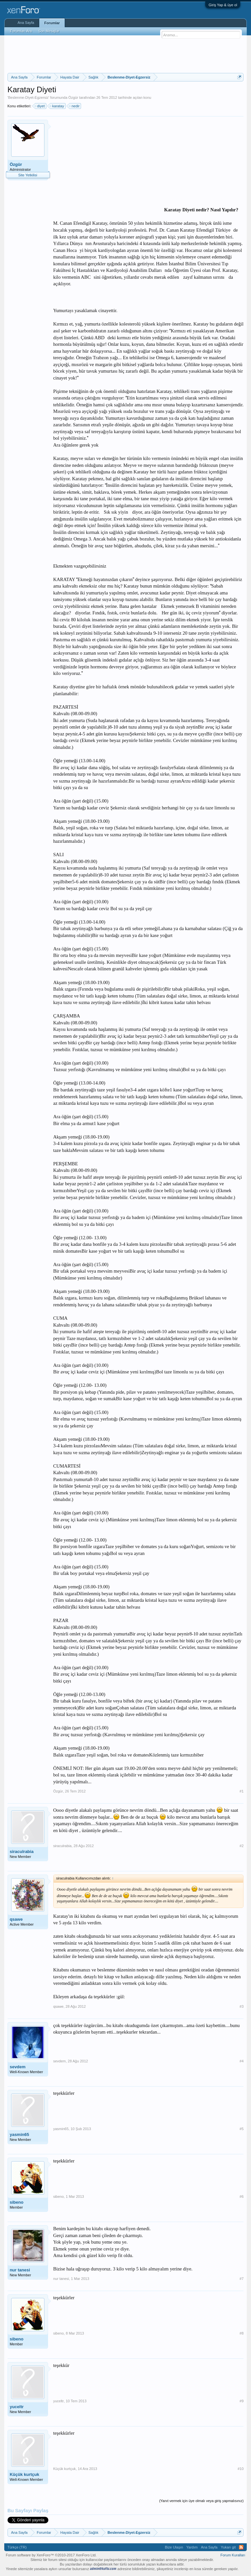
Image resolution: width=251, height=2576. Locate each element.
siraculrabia (22, 1851)
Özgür (73, 97)
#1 (241, 1791)
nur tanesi (20, 2269)
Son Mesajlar (48, 31)
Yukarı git (228, 2547)
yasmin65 (19, 2134)
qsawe (16, 1919)
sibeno (17, 2202)
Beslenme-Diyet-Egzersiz (28, 97)
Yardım (192, 2547)
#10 (240, 2469)
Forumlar (52, 23)
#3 (241, 2006)
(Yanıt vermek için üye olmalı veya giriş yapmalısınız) (201, 2501)
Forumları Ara (21, 31)
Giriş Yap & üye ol (223, 5)
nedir (74, 106)
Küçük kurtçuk (24, 2474)
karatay (57, 106)
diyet (40, 106)
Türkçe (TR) (17, 2547)
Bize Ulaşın (174, 2547)
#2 (241, 1846)
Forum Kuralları (233, 2555)
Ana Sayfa (26, 23)
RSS (241, 2547)
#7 (241, 2279)
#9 (241, 2401)
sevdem (17, 2066)
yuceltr (17, 2406)
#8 (241, 2333)
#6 (241, 2196)
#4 (241, 2061)
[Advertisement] (126, 53)
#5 (241, 2129)
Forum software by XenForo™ (51, 2555)
